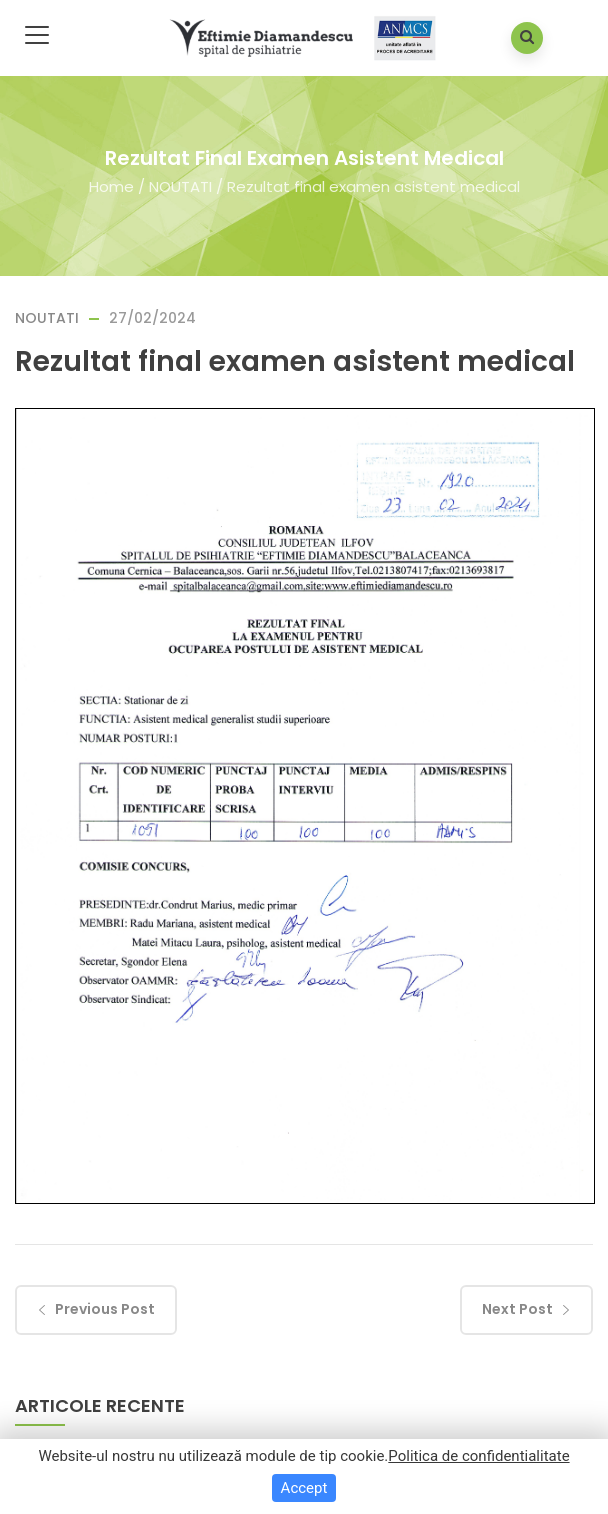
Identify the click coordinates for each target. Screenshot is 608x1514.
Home (111, 185)
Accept (304, 1488)
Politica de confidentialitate (478, 1456)
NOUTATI (180, 185)
